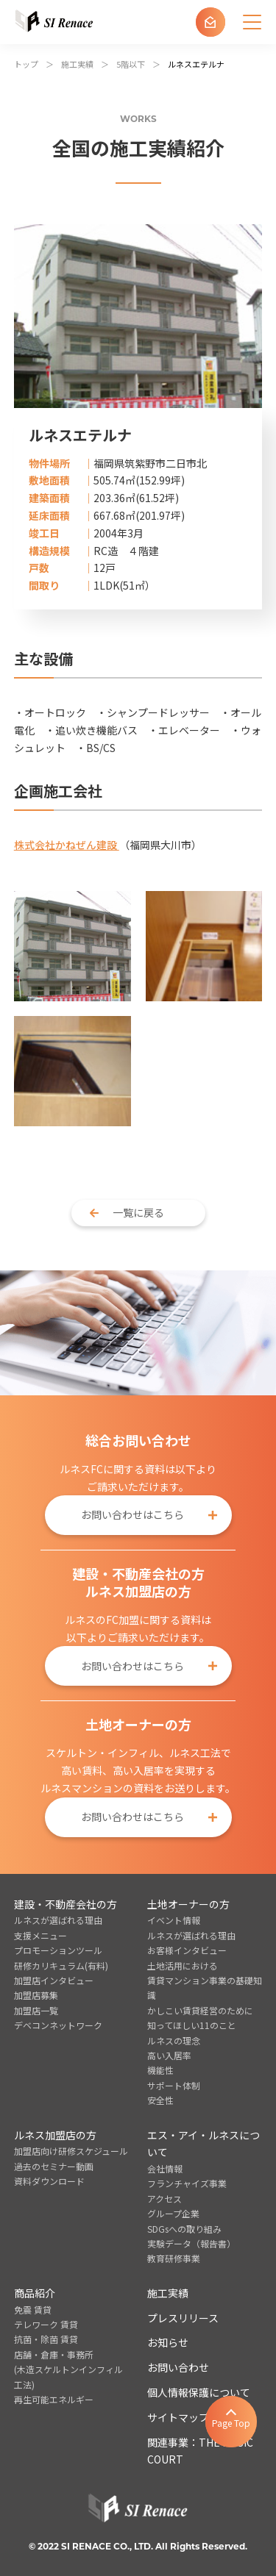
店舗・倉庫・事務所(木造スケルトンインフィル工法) (68, 2369)
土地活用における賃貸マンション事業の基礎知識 (204, 1980)
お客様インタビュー (187, 1950)
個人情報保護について (198, 2392)
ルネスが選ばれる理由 (58, 1920)
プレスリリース (183, 2318)
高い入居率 (169, 2055)
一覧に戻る (138, 1212)
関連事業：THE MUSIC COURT (200, 2451)
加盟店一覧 (36, 2010)
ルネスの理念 (173, 2040)
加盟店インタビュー (53, 1980)
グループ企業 (173, 2213)
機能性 (160, 2070)
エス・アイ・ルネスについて (203, 2144)
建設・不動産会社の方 (65, 1904)
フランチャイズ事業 (187, 2183)
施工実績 (167, 2293)
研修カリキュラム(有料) (61, 1965)
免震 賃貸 (33, 2309)
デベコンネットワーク (58, 2025)
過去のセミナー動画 (53, 2166)
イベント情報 (173, 1920)
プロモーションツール (58, 1950)
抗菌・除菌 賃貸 (46, 2339)
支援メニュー (40, 1935)
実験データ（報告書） (191, 2243)
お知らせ (167, 2342)
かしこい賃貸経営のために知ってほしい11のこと (200, 2017)
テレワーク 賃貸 (46, 2324)
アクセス (164, 2198)
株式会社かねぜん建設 (66, 844)
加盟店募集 (36, 1995)
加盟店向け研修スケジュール (71, 2150)
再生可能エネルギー (53, 2399)
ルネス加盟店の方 (55, 2135)
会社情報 (165, 2168)
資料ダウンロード (49, 2181)
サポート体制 (173, 2085)
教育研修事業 (173, 2258)
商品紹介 (34, 2293)
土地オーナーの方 (188, 1904)
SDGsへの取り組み (184, 2228)
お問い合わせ (178, 2367)
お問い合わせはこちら (132, 1514)
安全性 (160, 2100)
